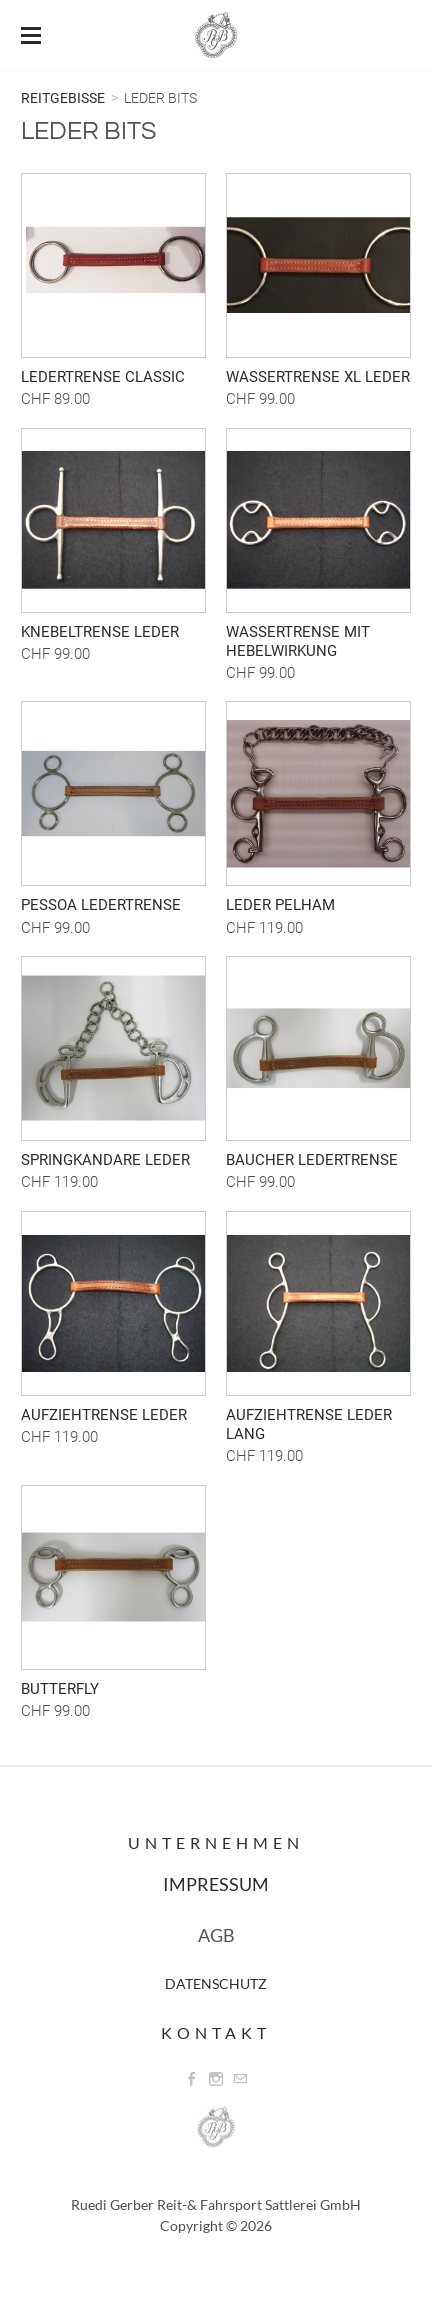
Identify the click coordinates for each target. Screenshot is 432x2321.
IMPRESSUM (216, 1884)
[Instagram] (216, 2079)
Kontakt (216, 2032)
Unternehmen (216, 1842)
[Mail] (240, 2079)
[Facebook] (192, 2079)
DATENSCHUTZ (216, 1983)
